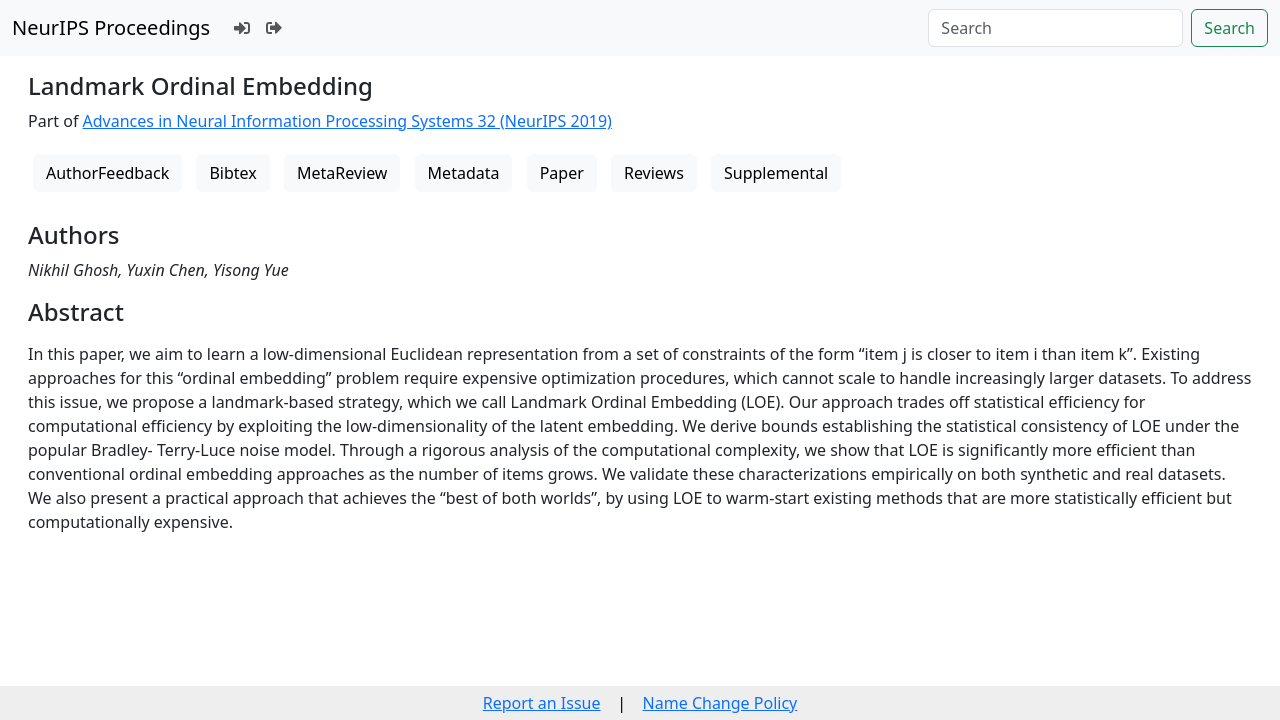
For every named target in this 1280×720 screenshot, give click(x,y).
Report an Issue (542, 703)
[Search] (1055, 28)
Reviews (654, 173)
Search (1229, 28)
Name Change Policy (720, 703)
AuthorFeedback (107, 173)
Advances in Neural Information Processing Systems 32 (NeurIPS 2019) (347, 121)
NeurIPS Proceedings (111, 27)
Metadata (464, 173)
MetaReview (342, 173)
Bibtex (232, 173)
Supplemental (776, 173)
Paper (562, 173)
